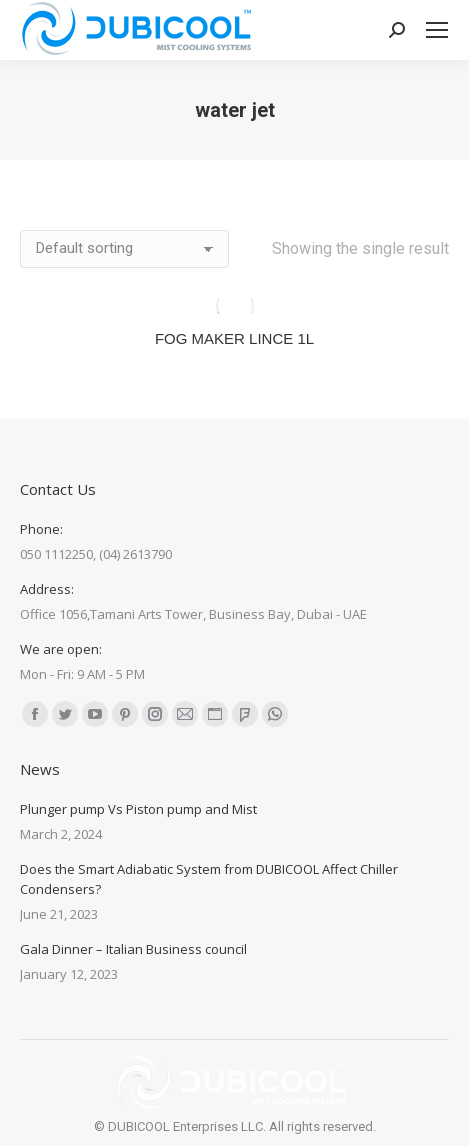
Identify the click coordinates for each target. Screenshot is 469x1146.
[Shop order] (124, 249)
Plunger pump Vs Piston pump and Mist (138, 809)
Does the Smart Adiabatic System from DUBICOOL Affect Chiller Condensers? (209, 879)
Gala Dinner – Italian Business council (133, 949)
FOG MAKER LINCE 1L (234, 338)
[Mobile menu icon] (437, 30)
